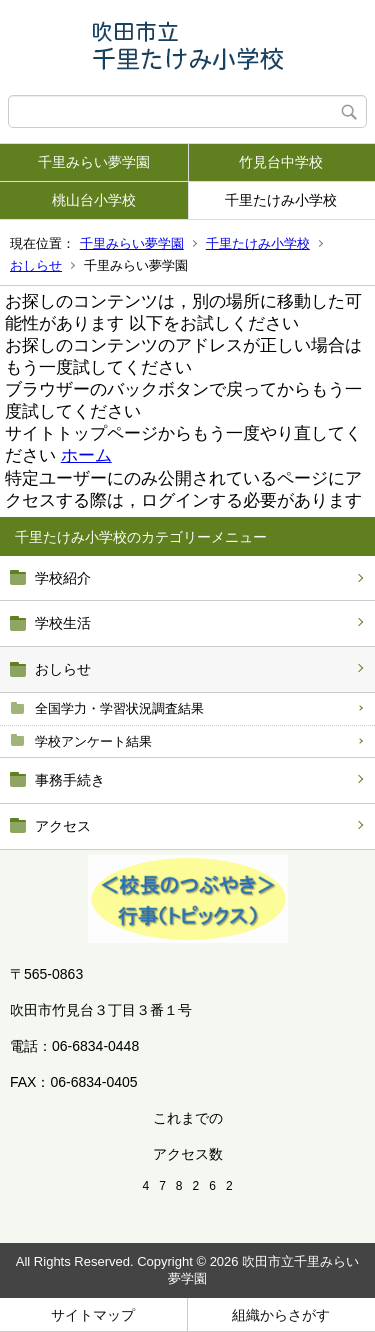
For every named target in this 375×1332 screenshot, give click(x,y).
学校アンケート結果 (93, 741)
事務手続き (70, 780)
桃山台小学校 (94, 200)
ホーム (86, 455)
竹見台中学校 (281, 162)
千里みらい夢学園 (94, 162)
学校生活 (63, 623)
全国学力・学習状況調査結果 (119, 708)
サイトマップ (93, 1315)
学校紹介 (63, 578)
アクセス (63, 826)
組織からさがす (281, 1315)
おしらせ (36, 265)
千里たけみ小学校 (281, 200)
